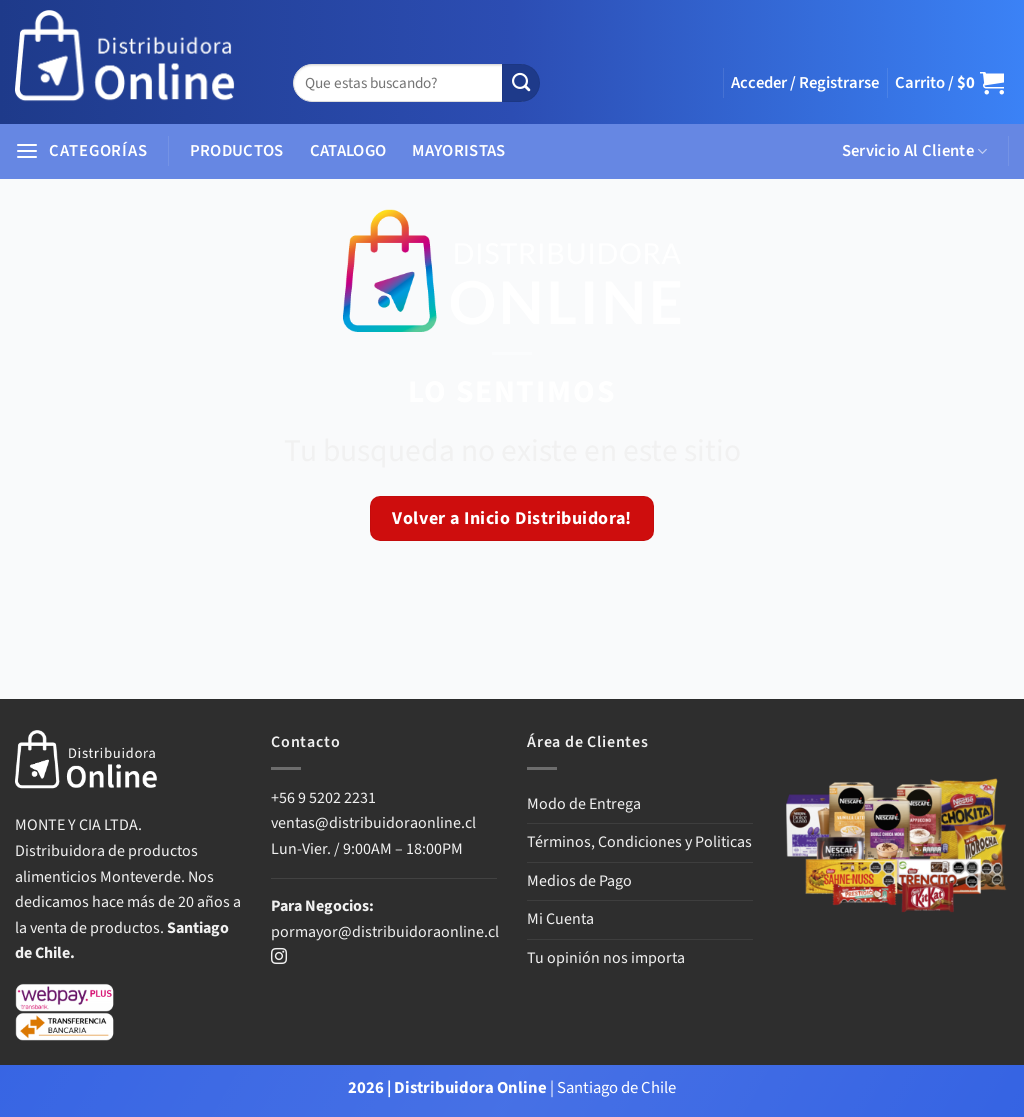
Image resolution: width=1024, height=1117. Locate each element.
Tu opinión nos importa (606, 958)
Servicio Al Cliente (915, 151)
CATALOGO (348, 151)
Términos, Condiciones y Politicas (639, 842)
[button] (805, 83)
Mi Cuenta (560, 919)
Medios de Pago (579, 881)
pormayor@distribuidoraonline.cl (385, 932)
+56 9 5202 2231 (323, 798)
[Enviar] (521, 83)
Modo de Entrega (584, 804)
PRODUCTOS (237, 151)
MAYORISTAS (458, 151)
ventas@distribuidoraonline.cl (375, 823)
